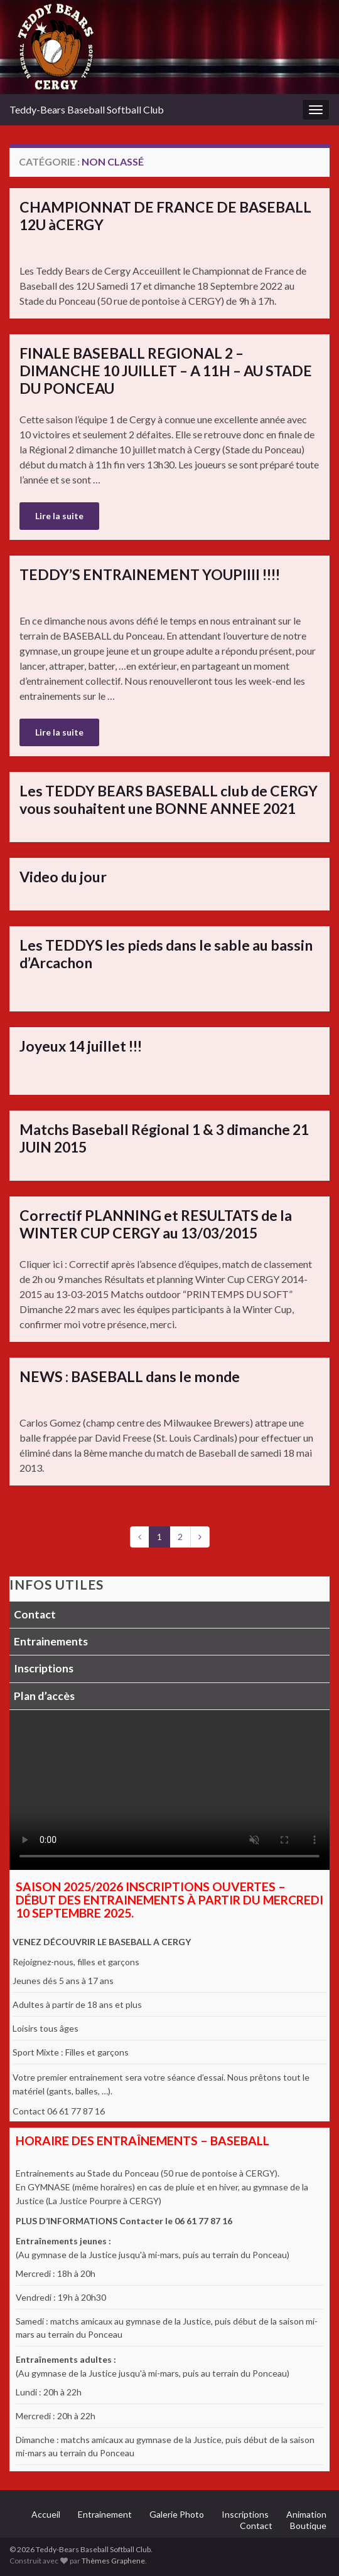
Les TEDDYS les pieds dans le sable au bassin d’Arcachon (166, 953)
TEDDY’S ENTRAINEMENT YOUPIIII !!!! (149, 574)
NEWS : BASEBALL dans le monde (129, 1376)
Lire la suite (59, 515)
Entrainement (105, 2514)
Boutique (308, 2525)
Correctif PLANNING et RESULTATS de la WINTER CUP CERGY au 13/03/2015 (155, 1224)
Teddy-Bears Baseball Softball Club (86, 109)
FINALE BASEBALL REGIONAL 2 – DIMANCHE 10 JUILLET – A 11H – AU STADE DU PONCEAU (165, 370)
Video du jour (63, 876)
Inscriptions (43, 1668)
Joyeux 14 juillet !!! (80, 1046)
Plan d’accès (44, 1695)
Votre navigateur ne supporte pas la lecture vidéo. (169, 1790)
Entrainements (51, 1641)
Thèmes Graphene (113, 2560)
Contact (35, 1614)
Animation (306, 2514)
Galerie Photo (176, 2514)
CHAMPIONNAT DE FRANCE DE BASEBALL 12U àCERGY (165, 215)
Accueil (45, 2514)
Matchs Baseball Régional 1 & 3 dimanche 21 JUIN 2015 (164, 1138)
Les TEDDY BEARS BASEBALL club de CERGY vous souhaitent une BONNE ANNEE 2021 (168, 799)
